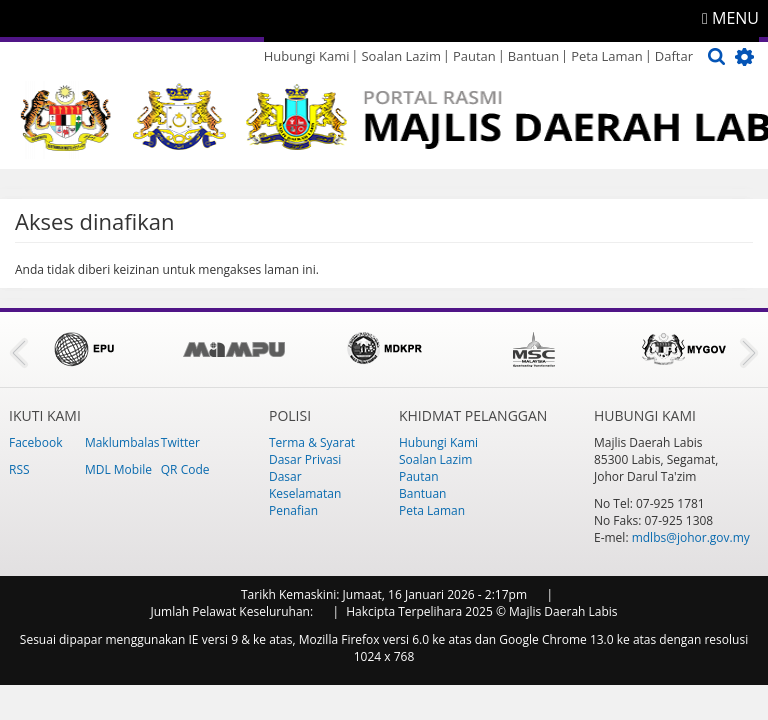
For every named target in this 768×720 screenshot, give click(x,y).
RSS (19, 469)
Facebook (35, 442)
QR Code (185, 469)
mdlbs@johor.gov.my (691, 537)
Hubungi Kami (307, 56)
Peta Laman (607, 56)
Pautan (474, 56)
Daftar (674, 56)
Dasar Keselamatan (305, 485)
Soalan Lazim (400, 56)
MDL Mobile (118, 469)
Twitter (180, 442)
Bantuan (533, 56)
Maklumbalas (122, 442)
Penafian (293, 510)
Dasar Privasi (305, 459)
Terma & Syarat (312, 442)
